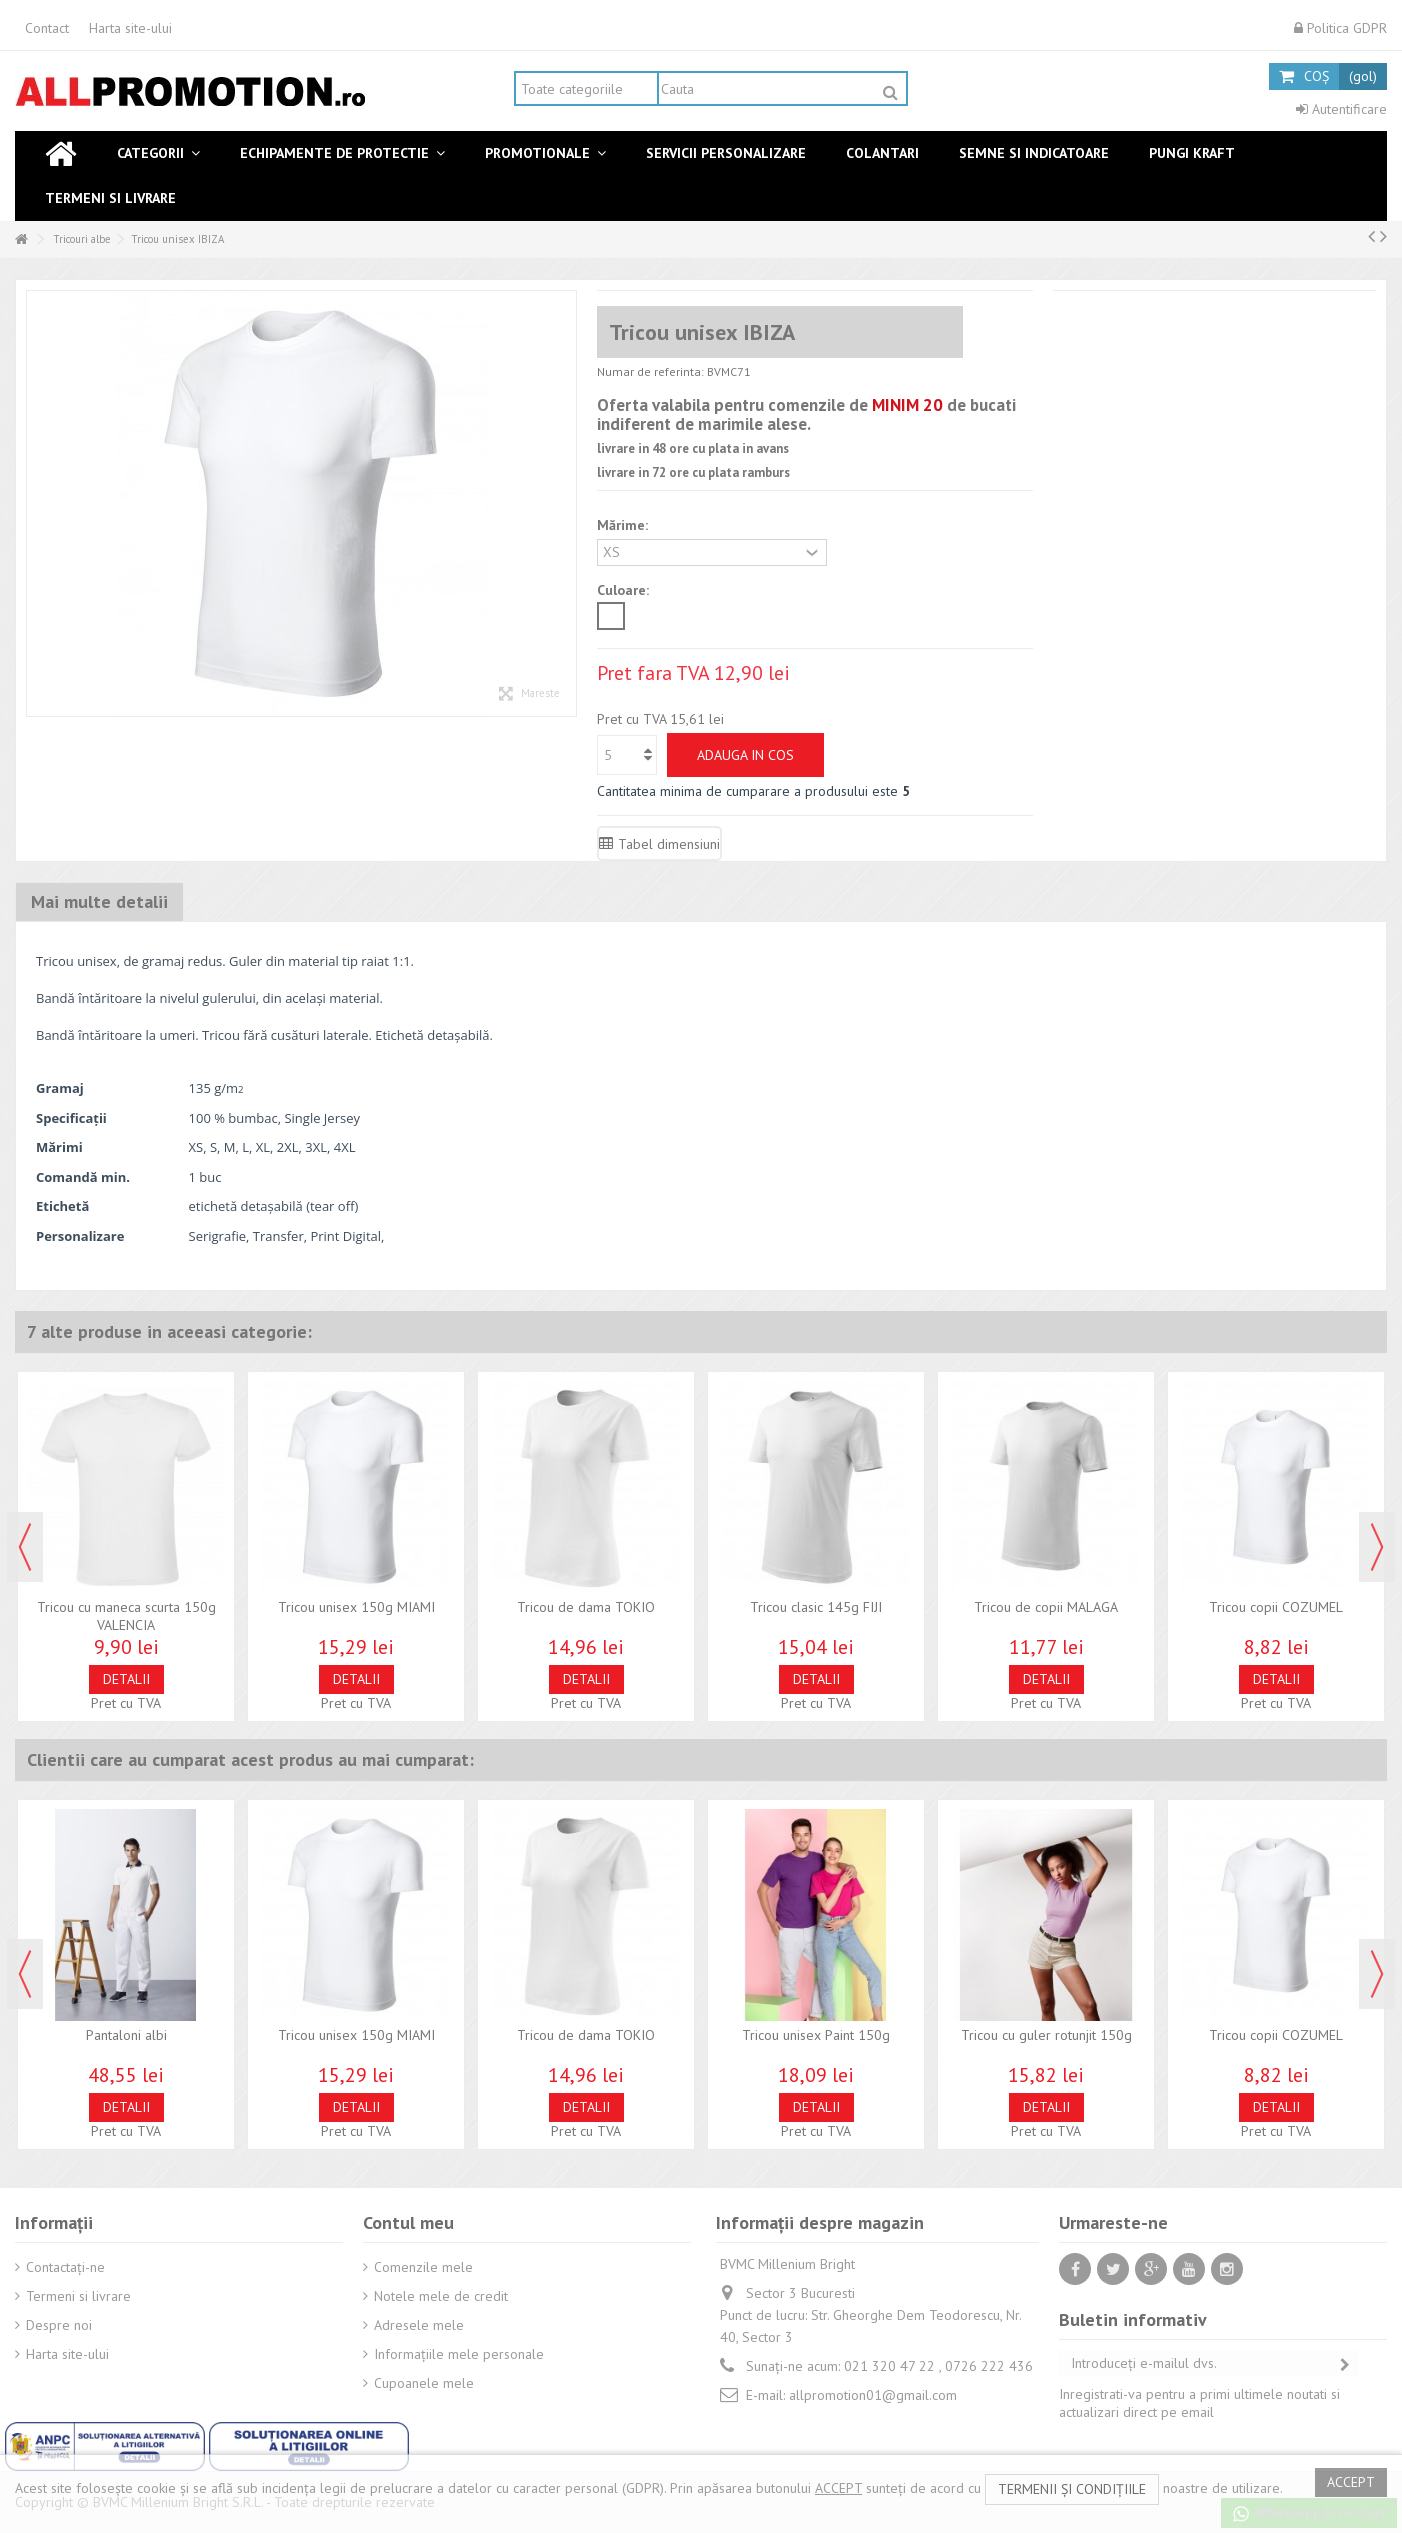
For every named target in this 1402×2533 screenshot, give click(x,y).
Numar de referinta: (650, 371)
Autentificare (1341, 109)
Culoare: (625, 590)
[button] (158, 153)
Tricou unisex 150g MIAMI (356, 1607)
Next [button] (1377, 1547)
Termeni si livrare (78, 2296)
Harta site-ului (130, 28)
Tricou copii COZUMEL (1276, 1607)
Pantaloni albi (126, 2035)
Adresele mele (419, 2325)
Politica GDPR (1340, 28)
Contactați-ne (65, 2267)
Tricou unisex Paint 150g (816, 2035)
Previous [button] (25, 1547)
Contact (47, 28)
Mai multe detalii (99, 901)
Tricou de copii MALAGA (1046, 1607)
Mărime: (624, 525)
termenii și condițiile (1072, 2489)
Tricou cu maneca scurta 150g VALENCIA (126, 1616)
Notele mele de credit (441, 2296)
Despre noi (59, 2325)
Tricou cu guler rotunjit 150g (1046, 2035)
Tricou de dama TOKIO (586, 1607)
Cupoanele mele (424, 2383)
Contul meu (408, 2222)
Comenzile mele (423, 2267)
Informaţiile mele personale (459, 2354)
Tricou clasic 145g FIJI (816, 1607)
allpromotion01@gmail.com (873, 2395)
